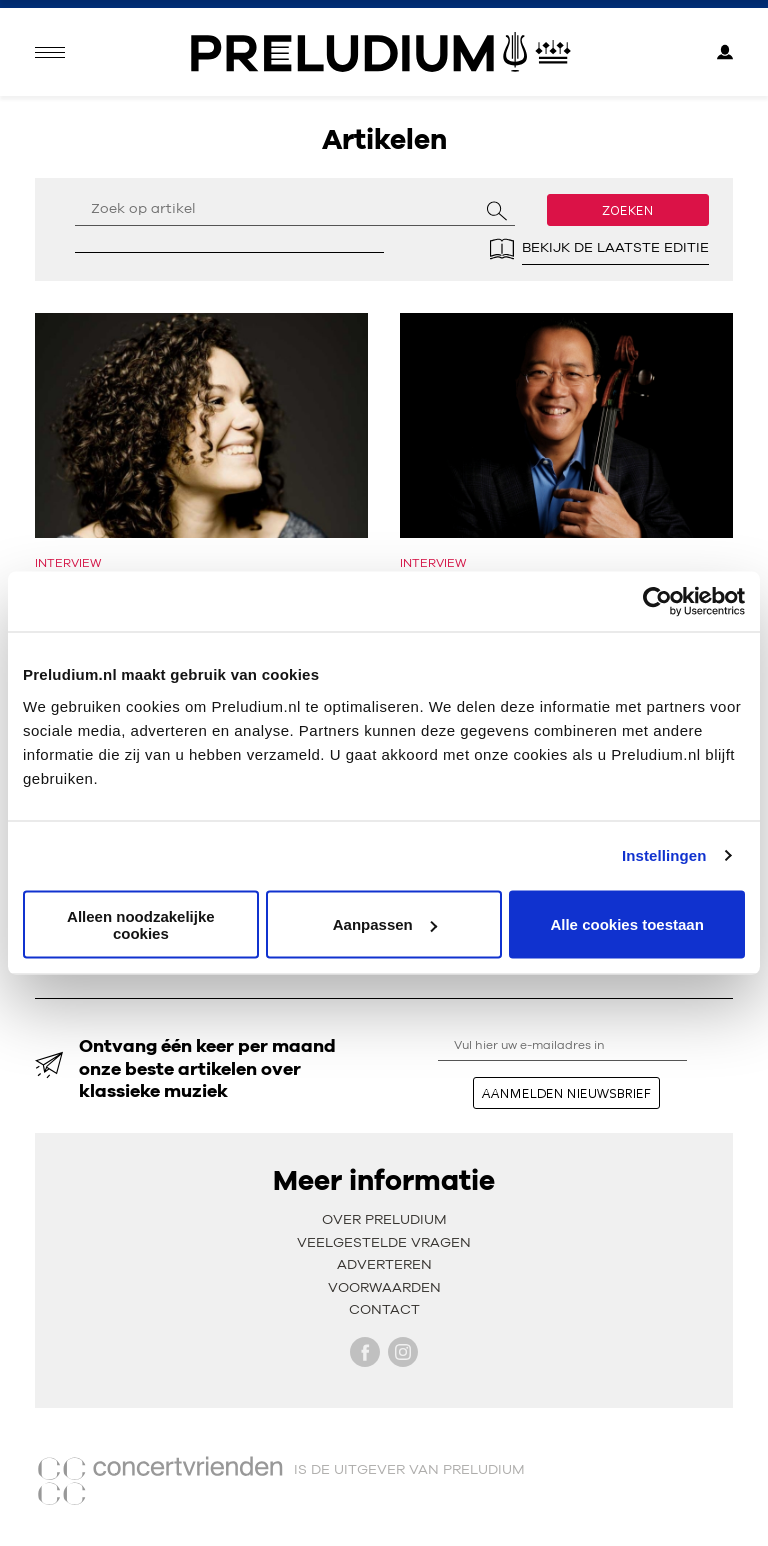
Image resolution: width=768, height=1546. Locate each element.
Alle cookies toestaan (626, 924)
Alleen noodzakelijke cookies (141, 924)
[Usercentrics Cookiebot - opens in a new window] (657, 602)
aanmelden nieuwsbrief (566, 1093)
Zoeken (628, 210)
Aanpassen (385, 924)
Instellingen (664, 855)
